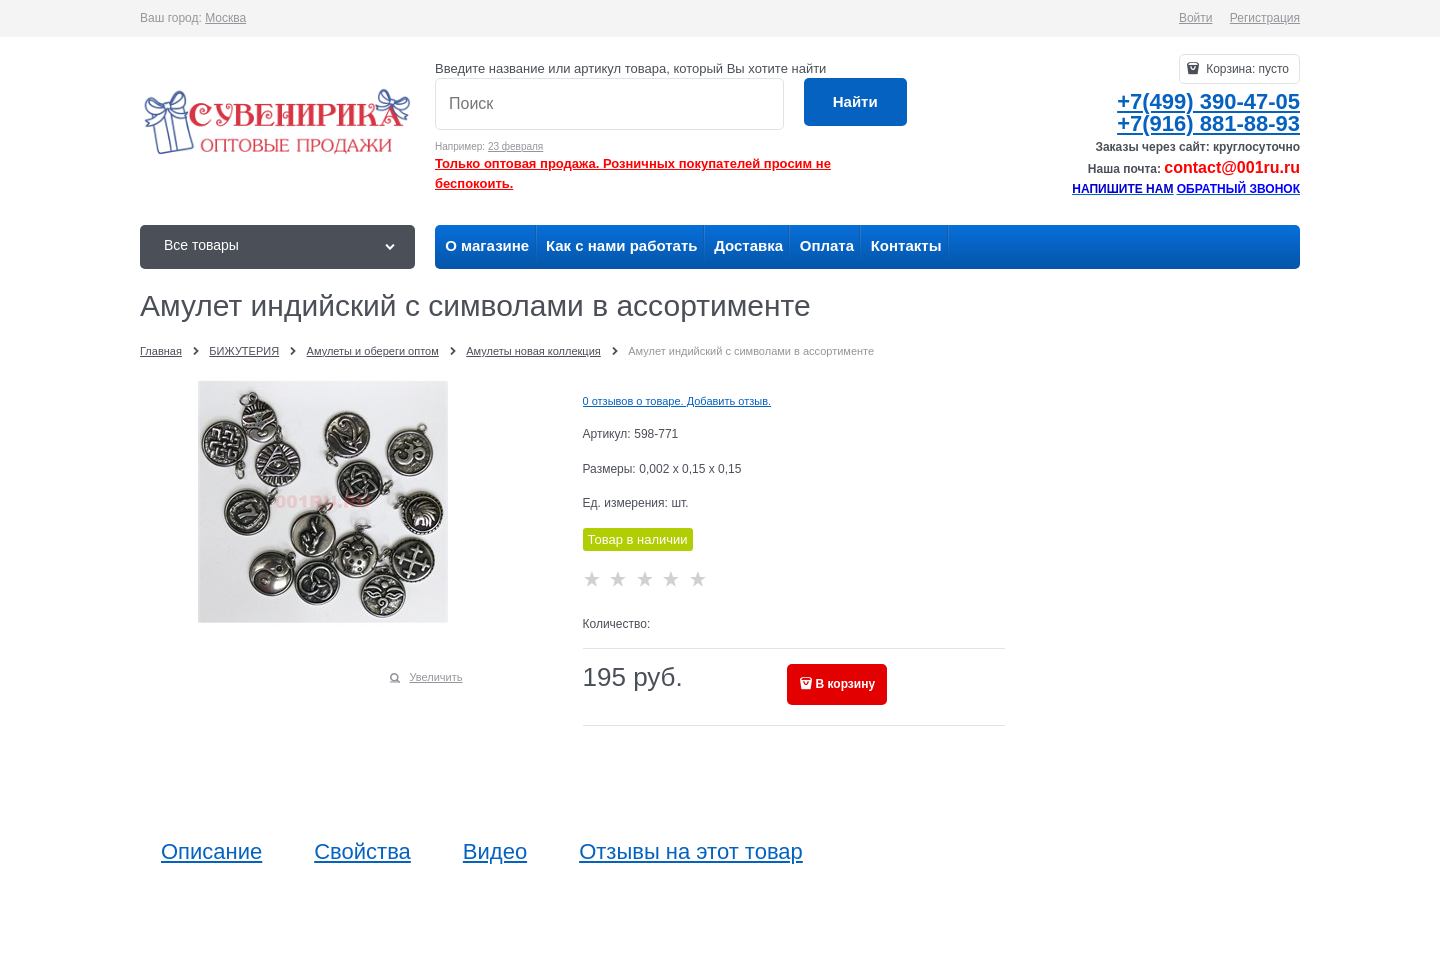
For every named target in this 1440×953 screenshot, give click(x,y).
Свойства (362, 852)
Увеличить (435, 677)
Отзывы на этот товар (691, 852)
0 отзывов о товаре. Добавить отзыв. (677, 401)
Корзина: (1246, 69)
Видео (495, 852)
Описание (211, 852)
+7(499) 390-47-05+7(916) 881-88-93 (1208, 112)
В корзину (846, 684)
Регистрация (1265, 18)
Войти (1196, 18)
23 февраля (515, 146)
